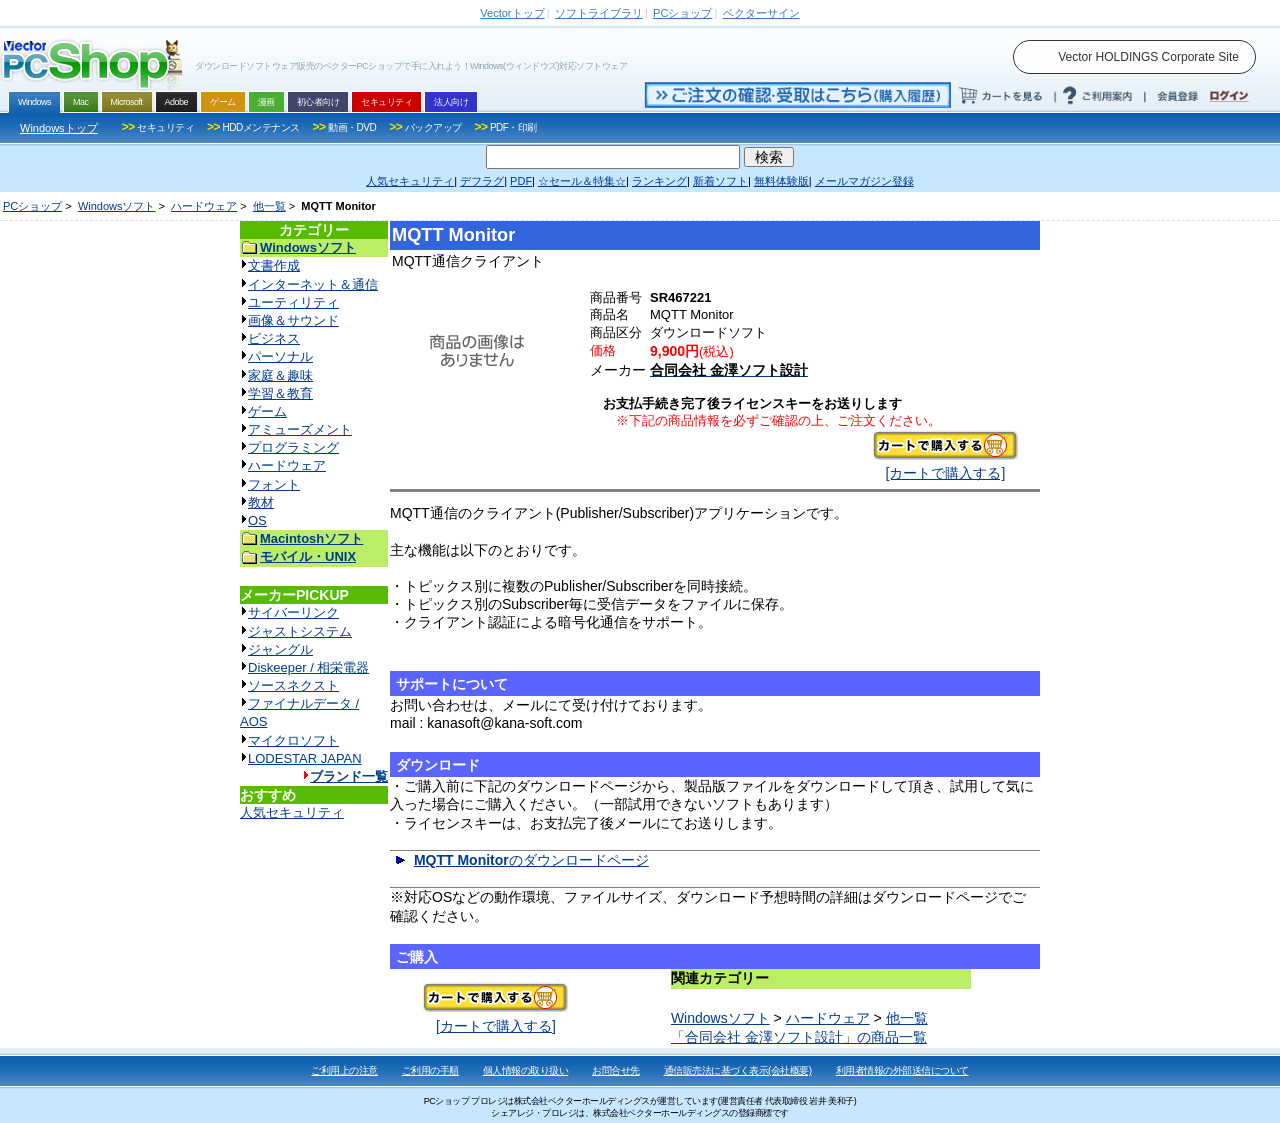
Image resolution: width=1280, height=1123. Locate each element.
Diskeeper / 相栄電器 (308, 667)
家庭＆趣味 (280, 375)
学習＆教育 (280, 393)
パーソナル (280, 356)
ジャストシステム (300, 631)
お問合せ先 (616, 1070)
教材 (261, 502)
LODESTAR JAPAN (305, 758)
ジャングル (280, 649)
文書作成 (274, 265)
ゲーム (267, 411)
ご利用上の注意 (344, 1070)
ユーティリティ (293, 302)
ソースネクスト (293, 685)
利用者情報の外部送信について (902, 1070)
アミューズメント (300, 429)
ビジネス (274, 338)
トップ (512, 13)
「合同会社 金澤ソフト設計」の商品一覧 (799, 1037)
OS (257, 520)
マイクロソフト (293, 740)
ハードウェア (204, 206)
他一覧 (269, 206)
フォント (274, 484)
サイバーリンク (293, 612)
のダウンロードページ (531, 860)
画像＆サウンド (293, 320)
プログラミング (293, 447)
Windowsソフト (117, 206)
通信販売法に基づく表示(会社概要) (738, 1070)
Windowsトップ (59, 128)
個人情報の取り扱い (526, 1070)
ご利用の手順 (430, 1070)
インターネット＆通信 (313, 284)
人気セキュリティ (292, 812)
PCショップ (32, 206)
